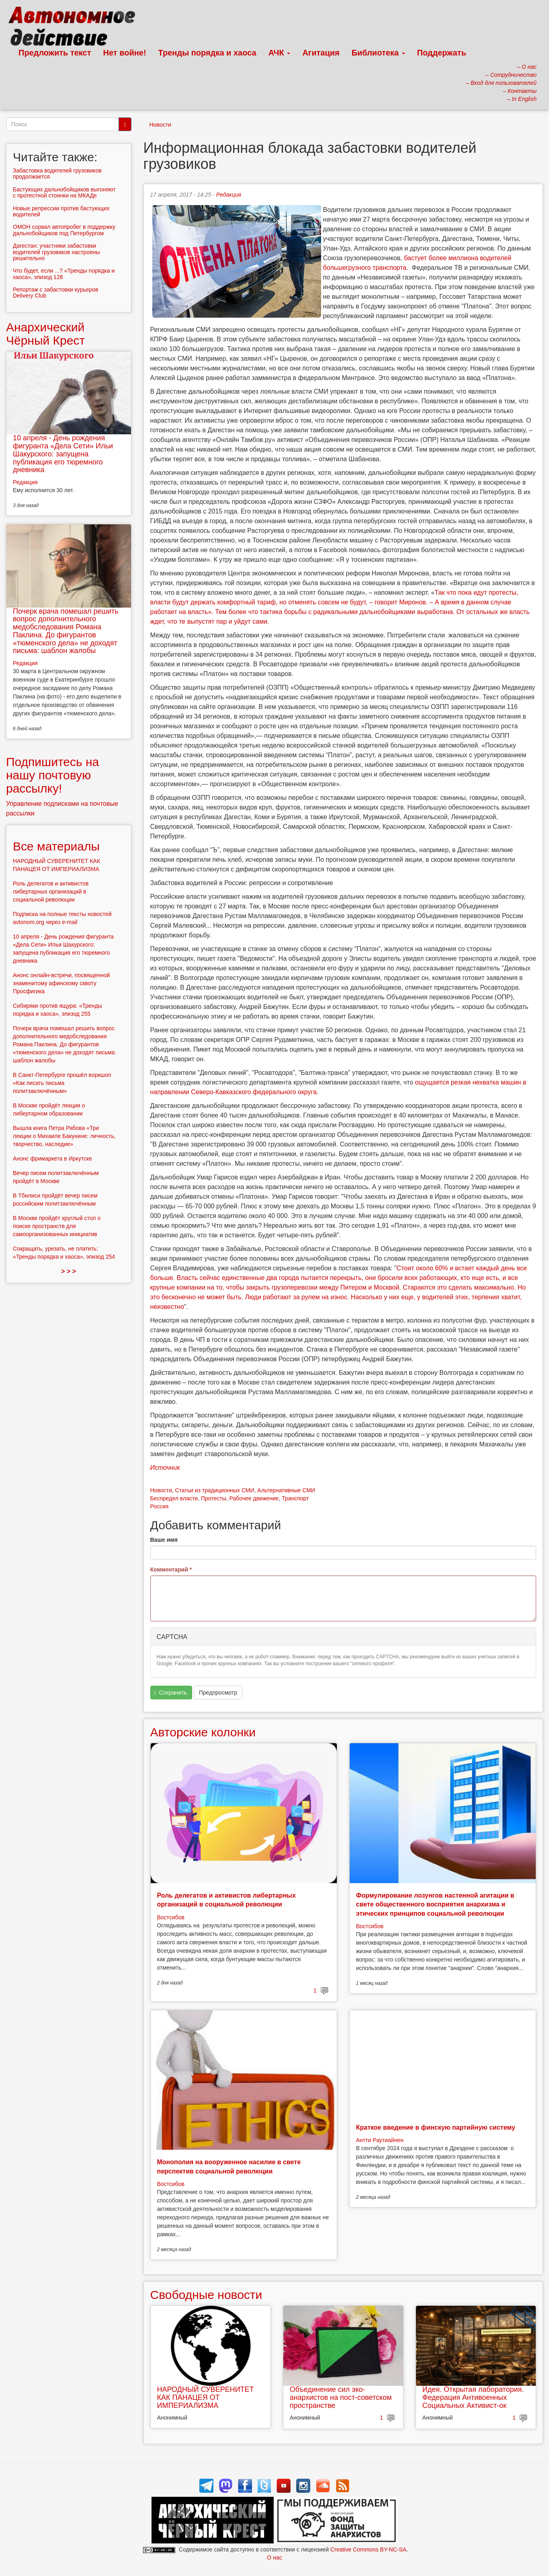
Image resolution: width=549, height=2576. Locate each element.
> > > (68, 1271)
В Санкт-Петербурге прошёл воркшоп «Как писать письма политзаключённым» (62, 1083)
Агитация (320, 52)
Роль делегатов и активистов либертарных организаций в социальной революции (50, 891)
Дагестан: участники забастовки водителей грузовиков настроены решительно (56, 251)
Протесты (213, 1498)
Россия (159, 1506)
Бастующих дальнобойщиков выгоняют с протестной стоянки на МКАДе (64, 192)
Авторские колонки (203, 1732)
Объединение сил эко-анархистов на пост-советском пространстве (341, 2397)
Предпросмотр (218, 1692)
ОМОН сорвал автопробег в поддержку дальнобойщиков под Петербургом (64, 230)
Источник (165, 1467)
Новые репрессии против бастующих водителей (61, 211)
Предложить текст (54, 52)
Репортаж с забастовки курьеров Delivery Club (55, 292)
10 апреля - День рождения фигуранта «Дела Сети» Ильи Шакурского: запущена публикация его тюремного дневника (63, 454)
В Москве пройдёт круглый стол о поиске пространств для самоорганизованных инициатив (56, 1226)
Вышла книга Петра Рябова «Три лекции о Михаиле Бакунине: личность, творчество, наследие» (64, 1136)
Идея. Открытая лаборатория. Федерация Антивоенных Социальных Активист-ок (473, 2397)
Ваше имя (164, 1540)
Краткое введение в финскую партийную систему (435, 2127)
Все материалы (56, 846)
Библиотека (378, 52)
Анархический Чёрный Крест (45, 333)
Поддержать (441, 52)
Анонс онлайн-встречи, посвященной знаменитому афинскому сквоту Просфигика (61, 983)
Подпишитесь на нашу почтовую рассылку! (52, 775)
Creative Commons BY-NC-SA (368, 2549)
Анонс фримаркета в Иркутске (52, 1158)
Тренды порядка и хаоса (207, 52)
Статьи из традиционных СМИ (214, 1490)
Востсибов (170, 1917)
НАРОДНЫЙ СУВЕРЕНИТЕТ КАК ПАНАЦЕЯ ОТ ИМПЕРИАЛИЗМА (205, 2397)
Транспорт (295, 1498)
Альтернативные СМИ (286, 1490)
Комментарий (171, 1569)
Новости (160, 124)
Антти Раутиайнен (380, 2140)
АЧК (279, 52)
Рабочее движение (254, 1498)
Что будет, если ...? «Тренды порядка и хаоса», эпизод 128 (64, 273)
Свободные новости (206, 2294)
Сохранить (170, 1692)
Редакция (228, 194)
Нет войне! (124, 52)
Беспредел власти (174, 1498)
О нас (274, 2557)
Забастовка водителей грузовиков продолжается (57, 173)
